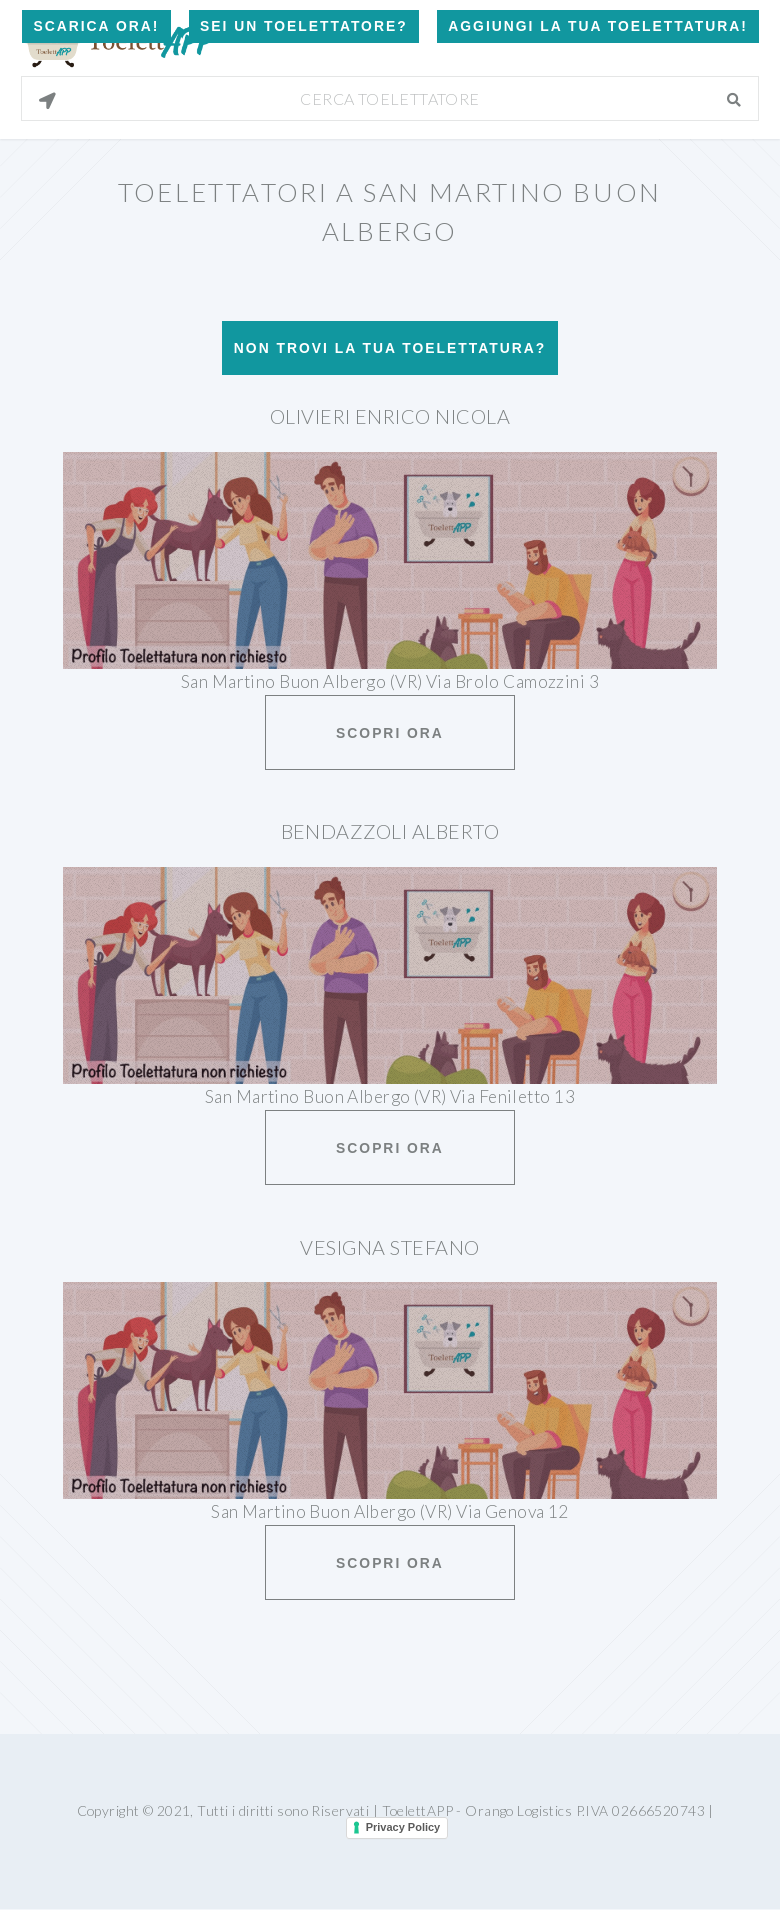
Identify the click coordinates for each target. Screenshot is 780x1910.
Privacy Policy (403, 1827)
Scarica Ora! (96, 26)
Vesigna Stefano (389, 1247)
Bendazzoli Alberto (390, 831)
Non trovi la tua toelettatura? (390, 348)
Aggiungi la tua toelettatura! (598, 26)
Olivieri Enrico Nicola (390, 416)
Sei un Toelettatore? (304, 26)
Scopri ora (390, 733)
